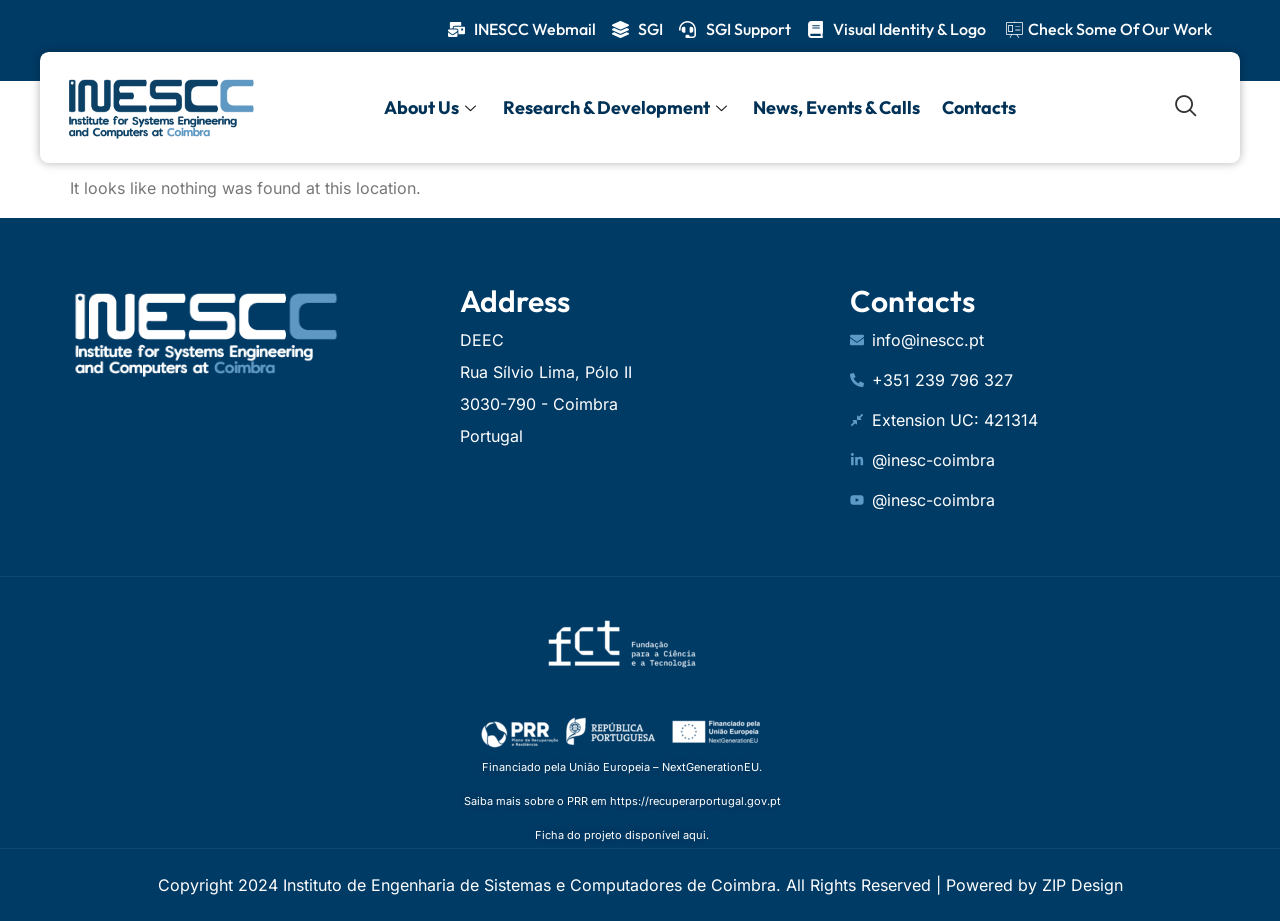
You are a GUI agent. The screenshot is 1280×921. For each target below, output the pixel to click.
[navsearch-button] (1186, 107)
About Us (433, 106)
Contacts (975, 106)
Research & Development (616, 106)
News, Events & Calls (834, 106)
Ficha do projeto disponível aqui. (622, 835)
